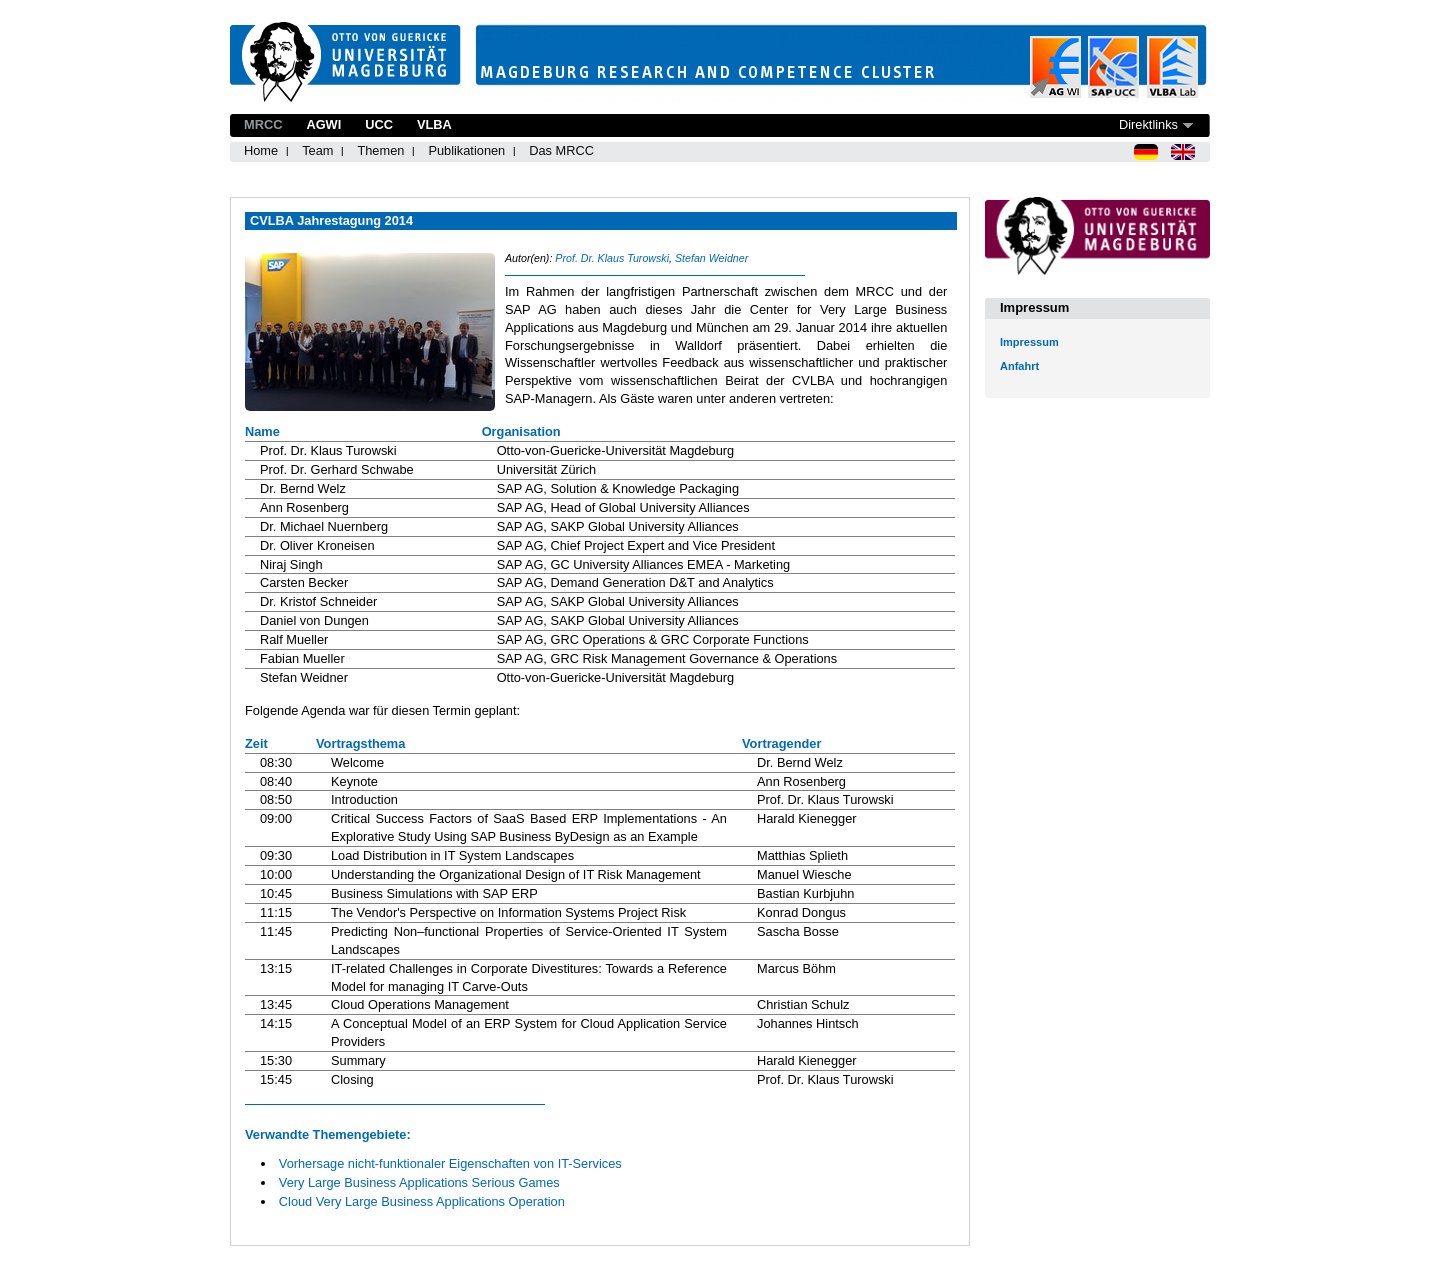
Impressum (1029, 342)
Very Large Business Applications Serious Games (419, 1182)
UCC (379, 124)
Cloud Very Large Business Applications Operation (422, 1201)
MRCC (263, 124)
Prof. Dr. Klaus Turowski (612, 258)
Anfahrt (1019, 366)
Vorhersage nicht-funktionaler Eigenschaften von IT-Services (450, 1163)
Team (317, 150)
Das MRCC (561, 150)
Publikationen (466, 150)
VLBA (434, 124)
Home (261, 150)
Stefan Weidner (711, 258)
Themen (380, 150)
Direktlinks (1148, 124)
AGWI (323, 124)
